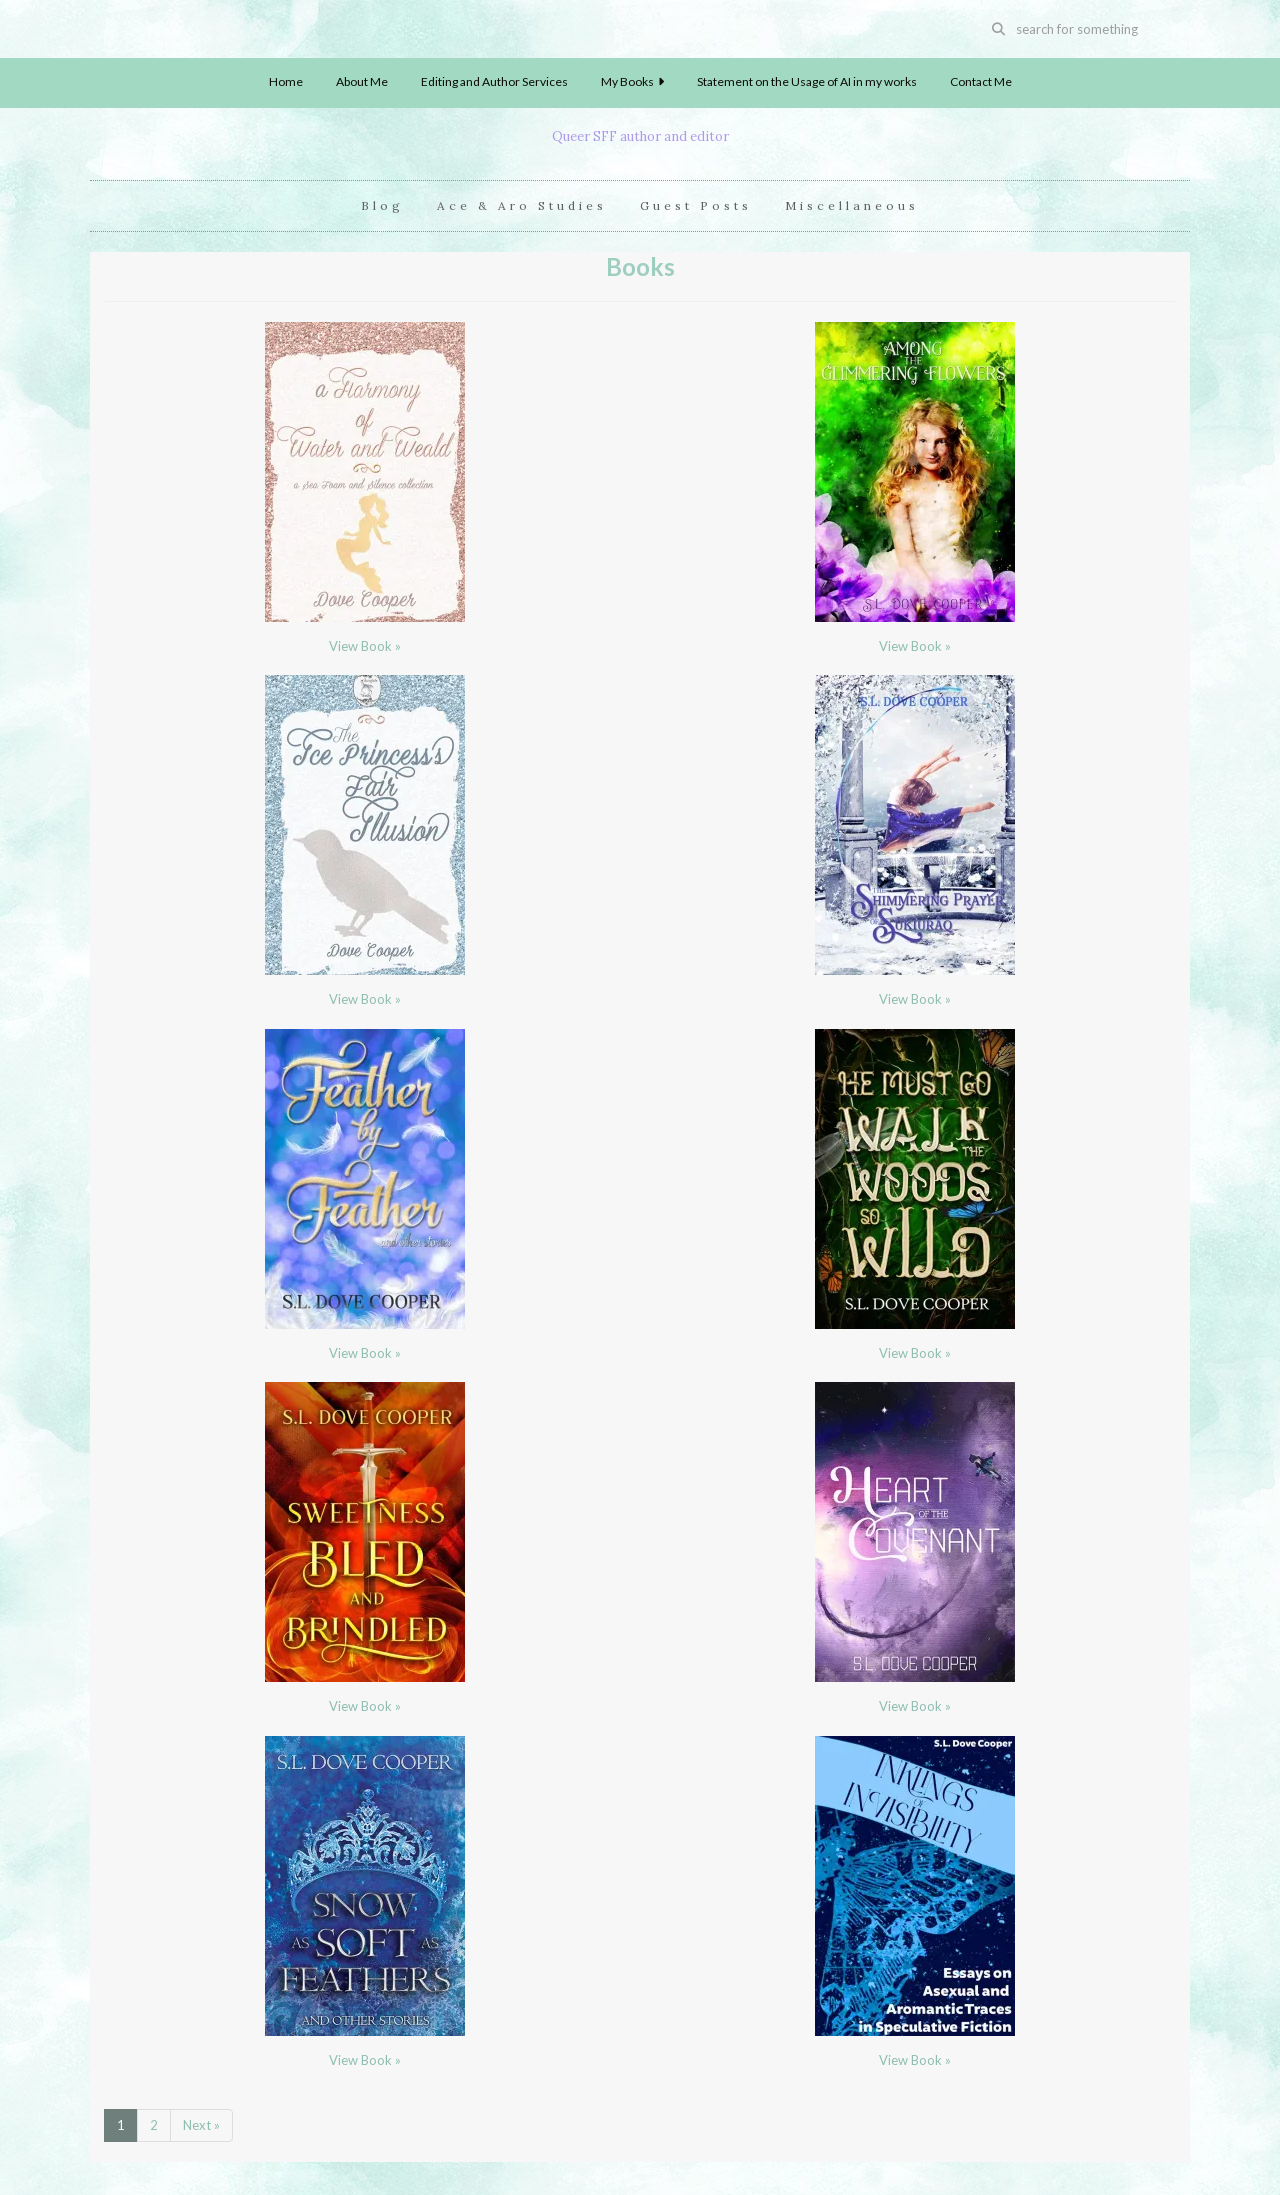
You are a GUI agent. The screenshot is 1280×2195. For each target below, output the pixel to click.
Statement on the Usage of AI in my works (807, 81)
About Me (362, 81)
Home (286, 81)
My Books (632, 81)
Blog (382, 205)
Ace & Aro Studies (522, 205)
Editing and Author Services (494, 81)
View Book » (365, 646)
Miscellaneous (852, 205)
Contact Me (981, 81)
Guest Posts (696, 205)
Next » (201, 2125)
